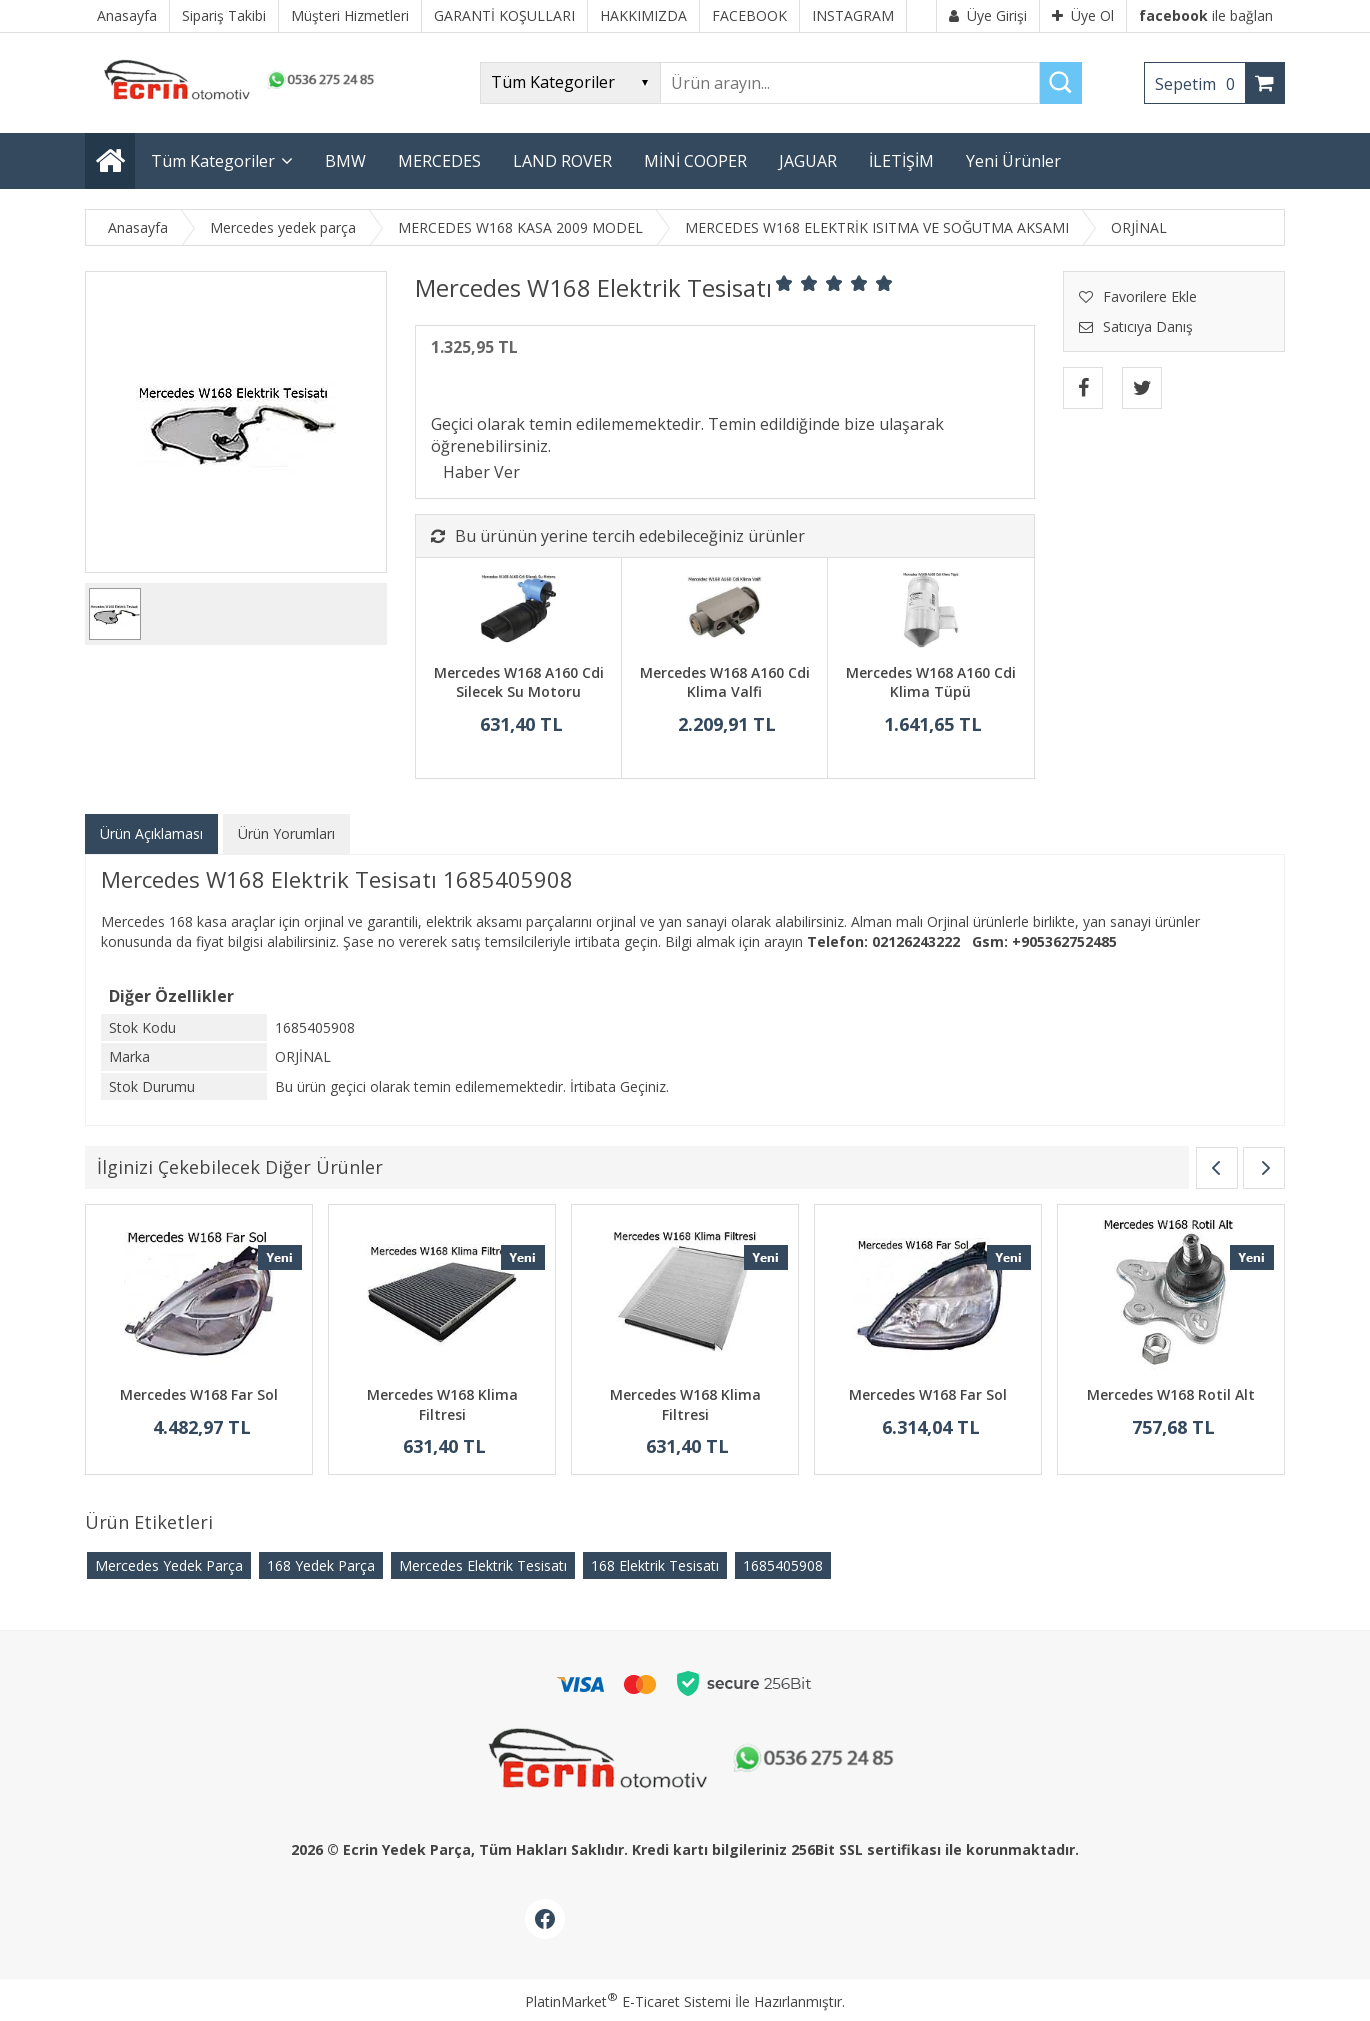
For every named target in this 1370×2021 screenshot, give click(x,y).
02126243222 (916, 941)
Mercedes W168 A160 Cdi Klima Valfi (725, 682)
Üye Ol (1083, 15)
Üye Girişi (988, 15)
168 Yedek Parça (321, 1565)
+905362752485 (1064, 941)
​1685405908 (783, 1565)
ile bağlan (1206, 15)
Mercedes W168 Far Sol (199, 1394)
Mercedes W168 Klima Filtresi (442, 1404)
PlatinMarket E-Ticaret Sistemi (628, 2001)
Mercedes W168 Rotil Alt (1171, 1394)
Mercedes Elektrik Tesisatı (483, 1565)
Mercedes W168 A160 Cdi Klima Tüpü (931, 682)
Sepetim (1200, 84)
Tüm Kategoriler (213, 161)
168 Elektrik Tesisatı (655, 1565)
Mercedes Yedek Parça (169, 1565)
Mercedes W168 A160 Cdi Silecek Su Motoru (519, 682)
